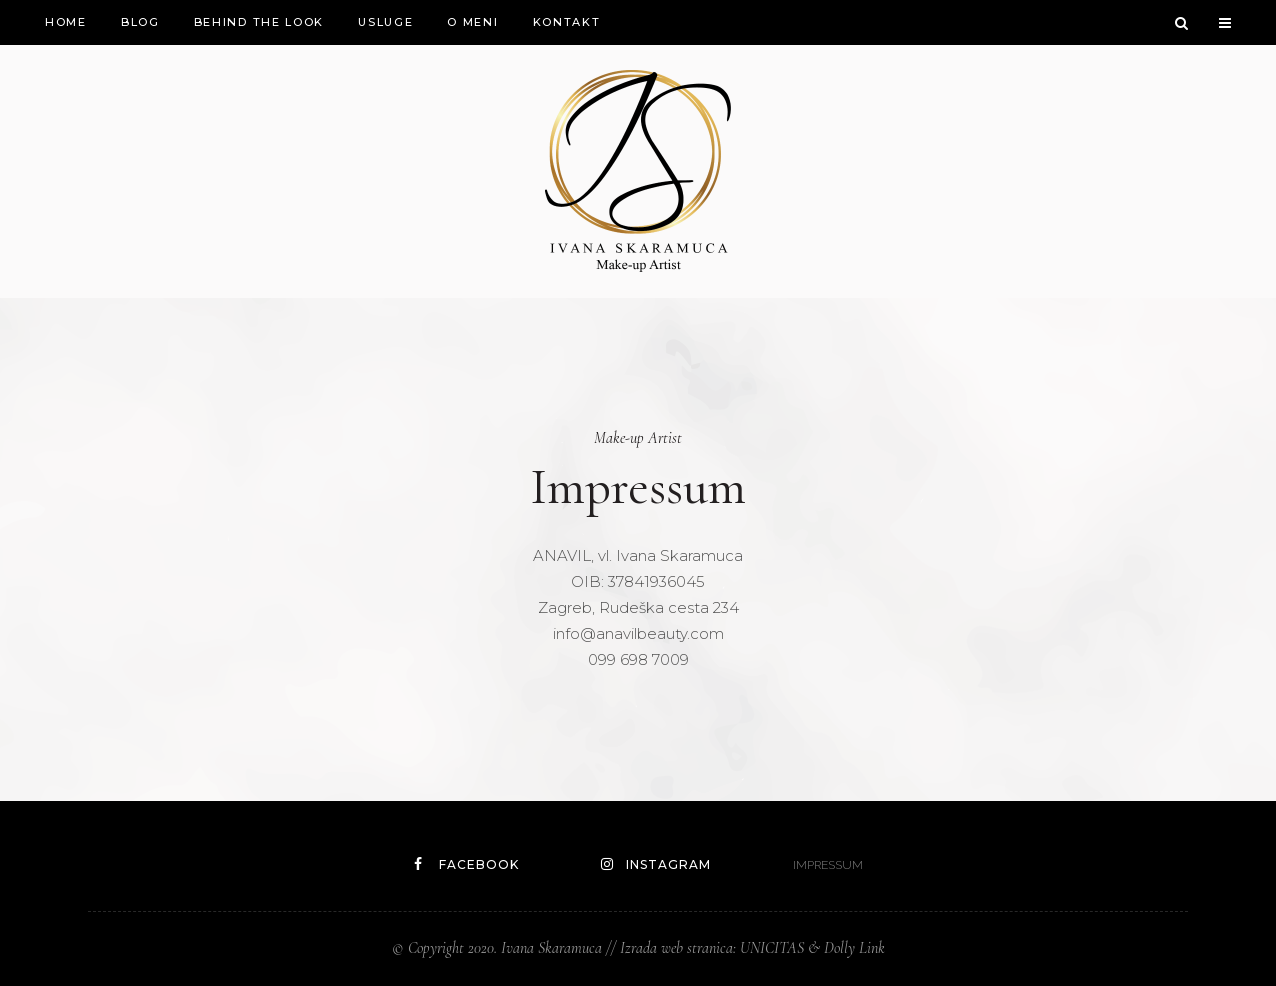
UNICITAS (772, 948)
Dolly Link (854, 948)
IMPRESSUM (828, 865)
